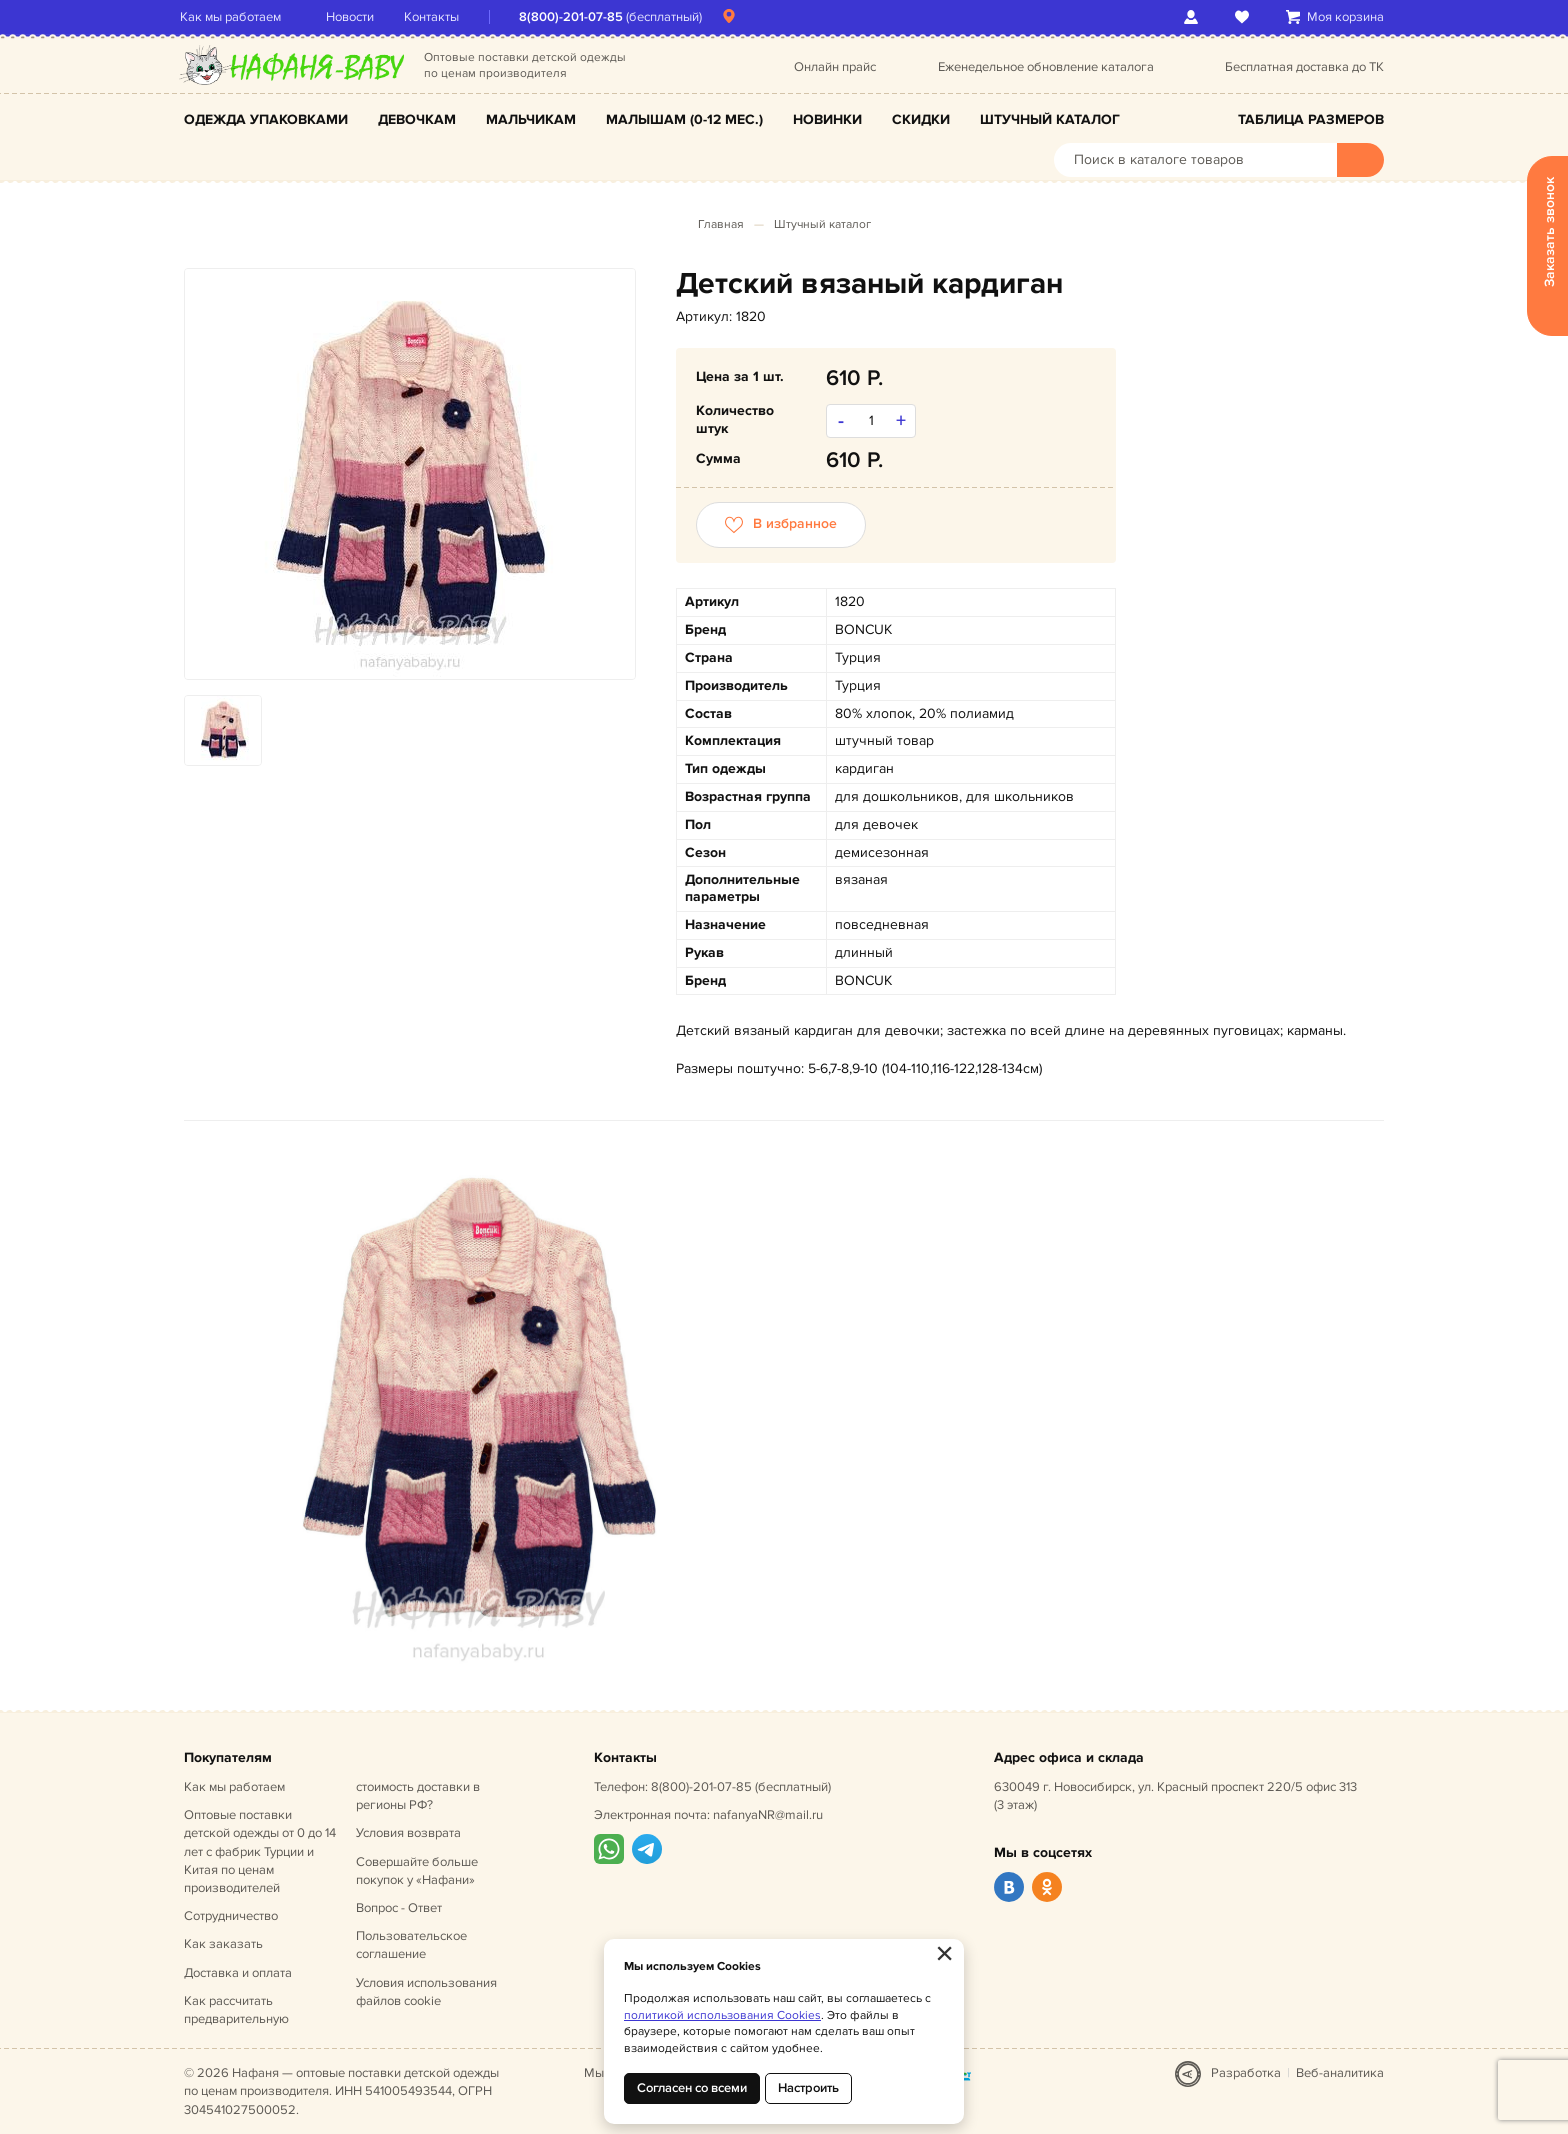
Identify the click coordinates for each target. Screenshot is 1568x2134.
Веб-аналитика (1340, 2073)
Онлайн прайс (835, 67)
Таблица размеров (1311, 119)
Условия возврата (408, 1833)
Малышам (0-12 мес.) (684, 119)
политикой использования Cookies (722, 2015)
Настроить (808, 2088)
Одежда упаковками (266, 119)
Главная (721, 224)
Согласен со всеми (692, 2088)
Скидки (921, 119)
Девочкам (417, 119)
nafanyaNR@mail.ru (768, 1815)
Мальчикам (531, 119)
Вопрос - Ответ (399, 1908)
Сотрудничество (231, 1916)
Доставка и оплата (238, 1973)
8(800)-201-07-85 (575, 17)
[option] (410, 474)
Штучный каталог (1050, 119)
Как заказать (223, 1944)
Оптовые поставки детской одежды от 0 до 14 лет (260, 1851)
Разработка (1246, 2073)
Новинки (827, 119)
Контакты (435, 17)
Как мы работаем (234, 17)
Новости (354, 17)
